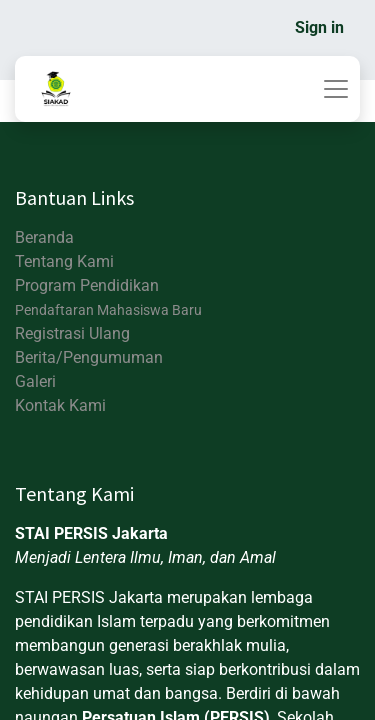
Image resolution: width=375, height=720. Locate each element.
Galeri (35, 381)
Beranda (44, 237)
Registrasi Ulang (72, 333)
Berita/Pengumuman (89, 357)
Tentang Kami (64, 261)
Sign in (319, 27)
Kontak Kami (60, 405)
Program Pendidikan (87, 285)
